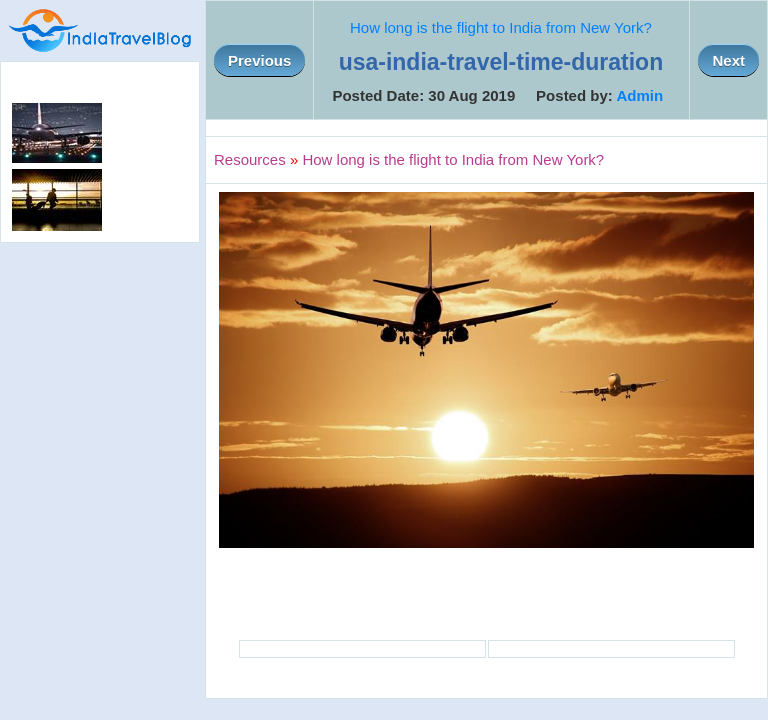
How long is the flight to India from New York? (501, 27)
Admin (639, 95)
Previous (259, 60)
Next (728, 60)
